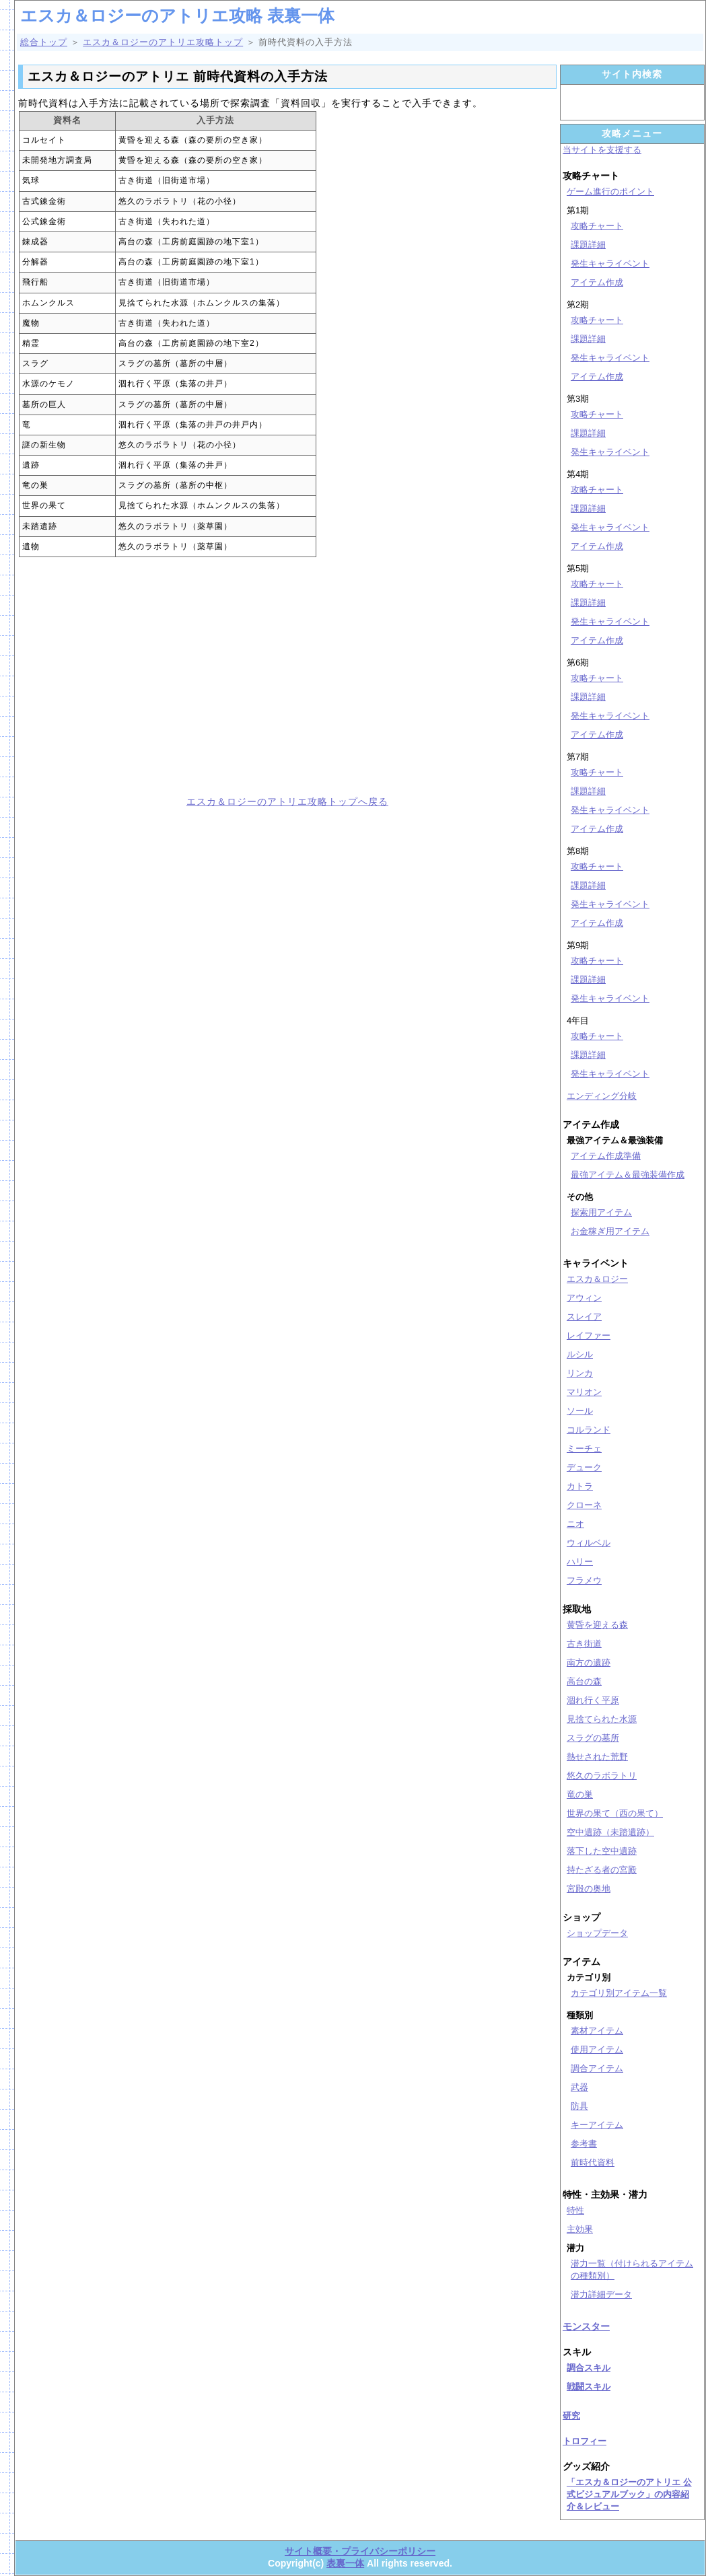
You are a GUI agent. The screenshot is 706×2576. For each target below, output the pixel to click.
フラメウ (584, 1580)
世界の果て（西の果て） (615, 1813)
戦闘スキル (588, 2387)
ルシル (580, 1354)
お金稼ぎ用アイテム (610, 1231)
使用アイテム (597, 2049)
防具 (579, 2106)
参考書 (584, 2144)
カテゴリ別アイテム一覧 (619, 1993)
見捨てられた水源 (602, 1719)
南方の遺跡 (588, 1662)
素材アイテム (597, 2031)
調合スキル (588, 2368)
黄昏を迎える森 (597, 1625)
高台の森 (584, 1681)
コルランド (588, 1430)
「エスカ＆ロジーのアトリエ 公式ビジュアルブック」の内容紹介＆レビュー (629, 2494)
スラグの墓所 (593, 1738)
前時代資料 (592, 2162)
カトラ (580, 1486)
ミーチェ (584, 1448)
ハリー (580, 1562)
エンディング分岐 (602, 1096)
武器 (579, 2087)
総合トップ (43, 42)
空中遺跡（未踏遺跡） (610, 1832)
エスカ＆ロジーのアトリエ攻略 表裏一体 (177, 15)
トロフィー (584, 2441)
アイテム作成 (597, 282)
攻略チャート (597, 226)
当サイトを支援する (602, 150)
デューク (584, 1467)
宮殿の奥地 (588, 1889)
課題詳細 (588, 245)
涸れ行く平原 (593, 1700)
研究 (571, 2415)
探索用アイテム (601, 1212)
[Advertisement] (148, 675)
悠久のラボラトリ (602, 1775)
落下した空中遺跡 (602, 1851)
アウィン (584, 1298)
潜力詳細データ (601, 2294)
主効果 (580, 2229)
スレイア (584, 1317)
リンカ (580, 1373)
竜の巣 (580, 1794)
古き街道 (584, 1644)
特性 (575, 2210)
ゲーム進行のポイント (610, 191)
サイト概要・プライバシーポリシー (360, 2551)
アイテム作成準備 (606, 1156)
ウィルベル (588, 1543)
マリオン (584, 1392)
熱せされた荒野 (597, 1757)
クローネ (584, 1505)
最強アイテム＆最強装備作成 (627, 1175)
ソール (580, 1411)
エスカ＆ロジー (597, 1279)
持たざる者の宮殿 (602, 1870)
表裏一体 (345, 2563)
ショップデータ (597, 1933)
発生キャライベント (610, 263)
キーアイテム (597, 2125)
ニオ (575, 1524)
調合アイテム (597, 2068)
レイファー (588, 1335)
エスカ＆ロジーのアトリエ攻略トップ (163, 42)
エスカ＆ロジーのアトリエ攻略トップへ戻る (287, 801)
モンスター (586, 2326)
